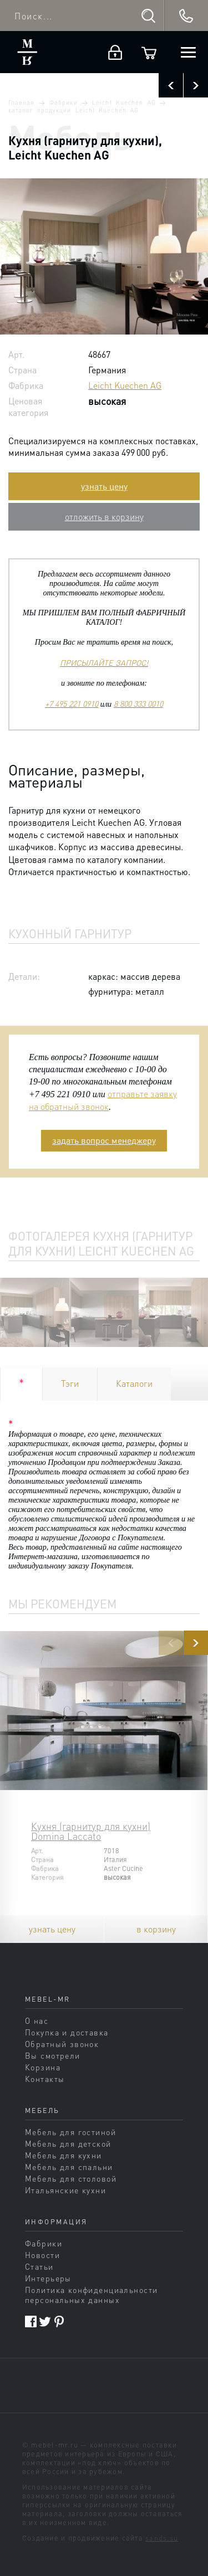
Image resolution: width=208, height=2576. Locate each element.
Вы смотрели (52, 2055)
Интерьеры (48, 2278)
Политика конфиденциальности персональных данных (91, 2295)
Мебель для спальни (69, 2167)
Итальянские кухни (65, 2190)
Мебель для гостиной (70, 2132)
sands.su (161, 2537)
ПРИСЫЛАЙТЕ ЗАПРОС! (104, 662)
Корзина (42, 2067)
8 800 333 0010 (138, 703)
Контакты (44, 2079)
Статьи (39, 2266)
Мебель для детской (68, 2143)
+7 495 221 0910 (71, 703)
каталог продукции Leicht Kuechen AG (73, 110)
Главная (21, 102)
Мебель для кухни (63, 2155)
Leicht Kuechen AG (124, 102)
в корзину (156, 1929)
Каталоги (134, 1383)
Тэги (70, 1383)
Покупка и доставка (67, 2032)
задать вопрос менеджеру (104, 1140)
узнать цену (104, 486)
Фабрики (63, 102)
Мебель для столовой (70, 2178)
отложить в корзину (104, 516)
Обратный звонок (62, 2044)
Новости (42, 2255)
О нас (36, 2020)
